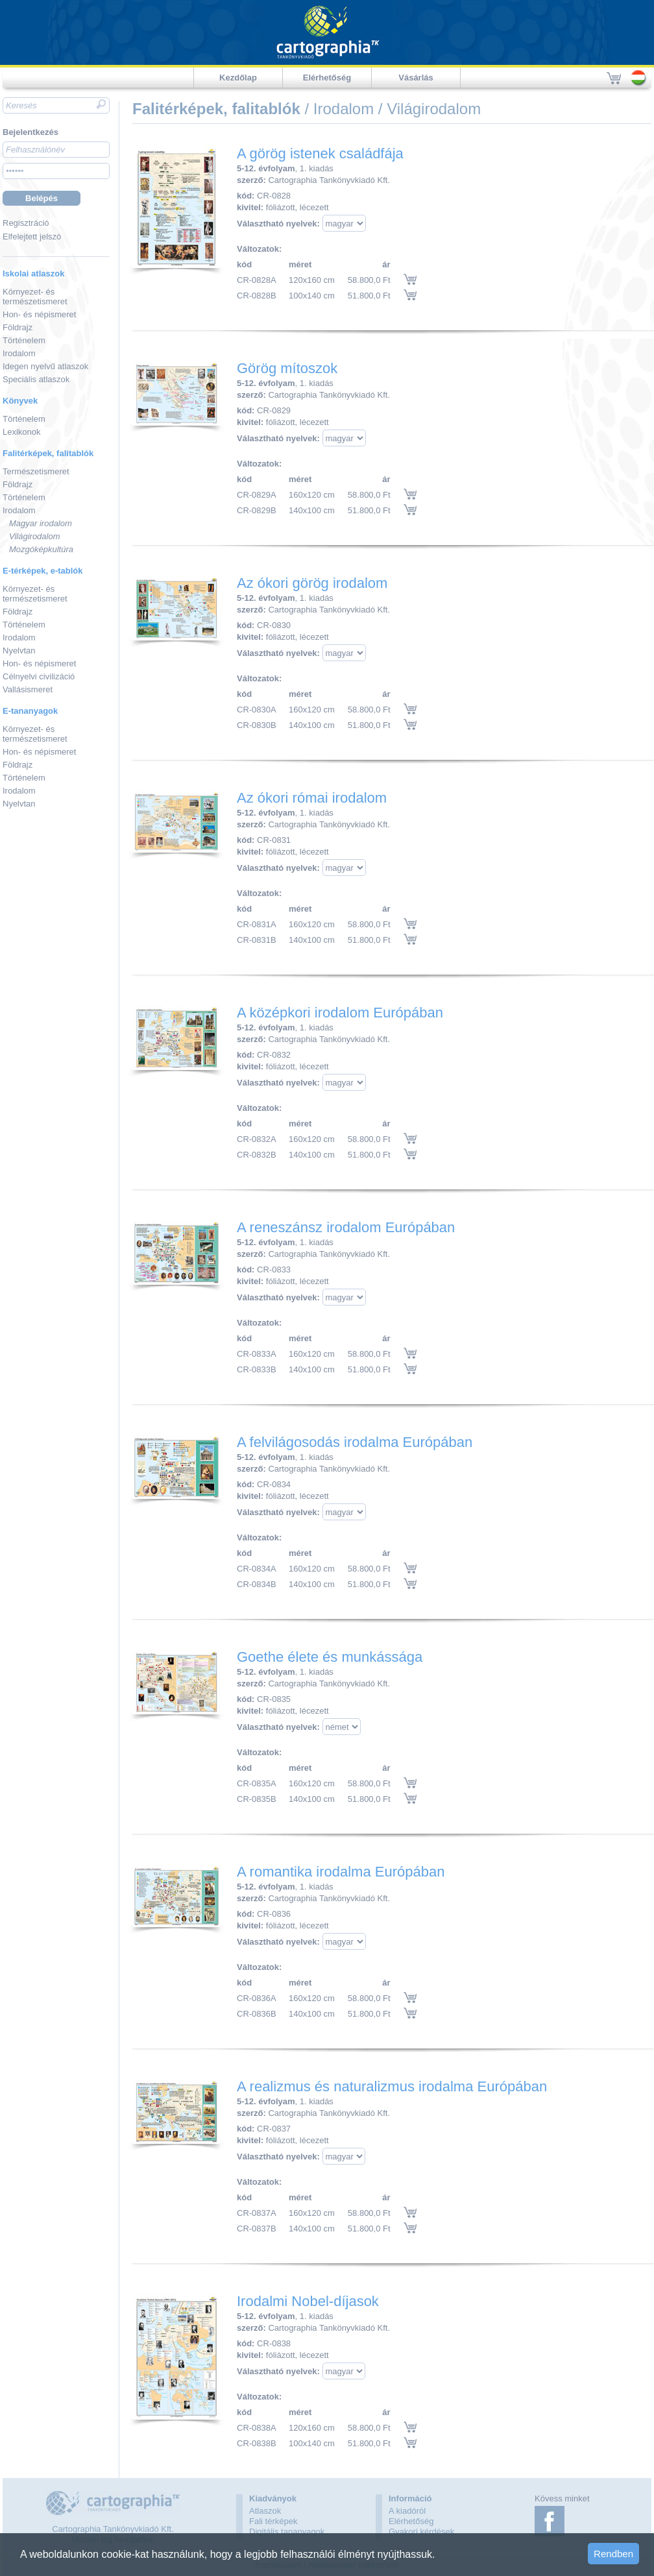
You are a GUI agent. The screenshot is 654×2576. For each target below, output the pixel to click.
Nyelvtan (19, 650)
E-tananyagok (30, 711)
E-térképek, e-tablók (43, 571)
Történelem (24, 340)
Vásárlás (415, 77)
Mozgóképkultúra (41, 549)
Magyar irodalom (40, 523)
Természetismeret (36, 471)
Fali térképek (273, 2521)
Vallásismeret (28, 689)
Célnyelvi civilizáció (39, 676)
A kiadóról (407, 2511)
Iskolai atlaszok (33, 273)
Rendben (613, 2553)
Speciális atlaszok (36, 379)
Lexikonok (22, 432)
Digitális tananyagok (286, 2531)
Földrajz (17, 327)
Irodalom (19, 353)
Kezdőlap (238, 77)
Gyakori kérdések (421, 2531)
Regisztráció (26, 223)
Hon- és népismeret (39, 314)
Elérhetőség (327, 77)
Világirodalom (34, 536)
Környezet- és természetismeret (35, 296)
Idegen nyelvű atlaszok (45, 366)
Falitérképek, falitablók (48, 453)
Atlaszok (265, 2511)
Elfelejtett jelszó (32, 236)
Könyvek (20, 401)
